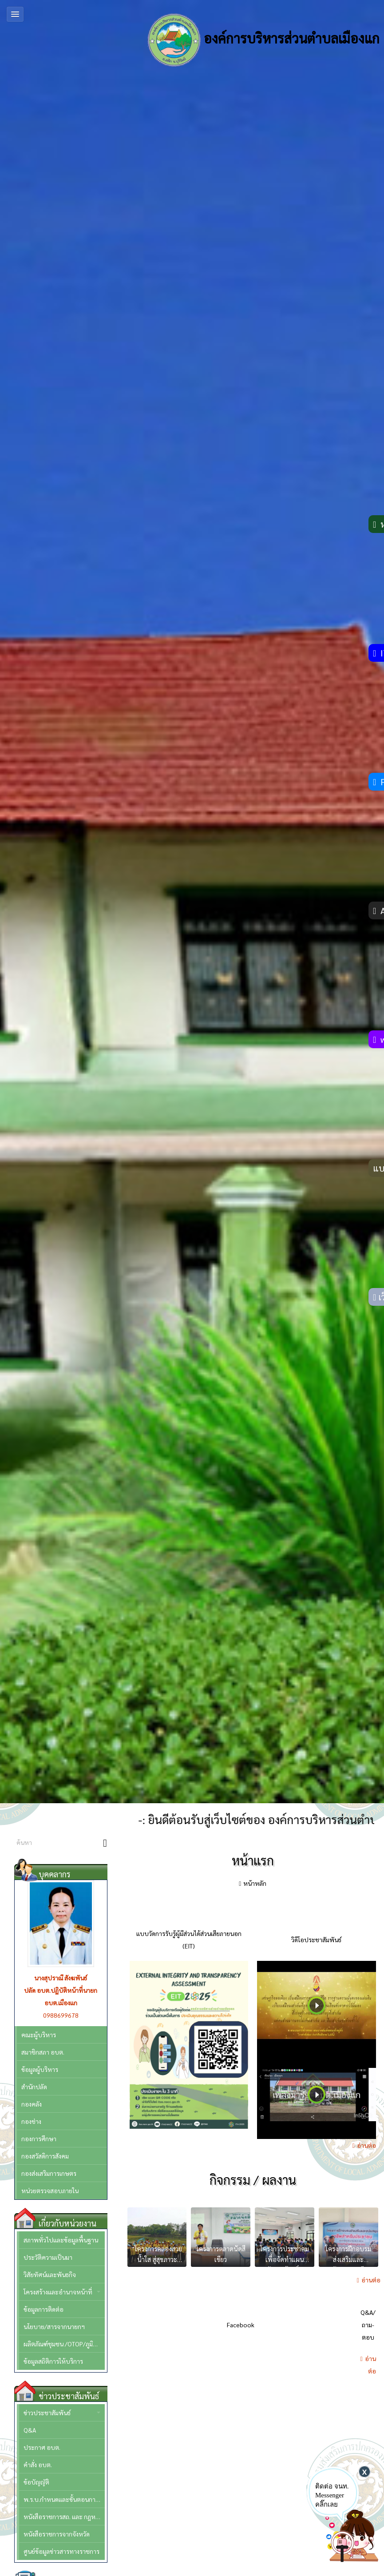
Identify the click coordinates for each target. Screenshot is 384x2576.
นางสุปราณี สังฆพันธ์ (60, 1978)
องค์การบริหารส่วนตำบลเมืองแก (263, 40)
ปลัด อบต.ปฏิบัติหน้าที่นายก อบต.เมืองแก (60, 1996)
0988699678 (61, 2015)
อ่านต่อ (366, 2145)
